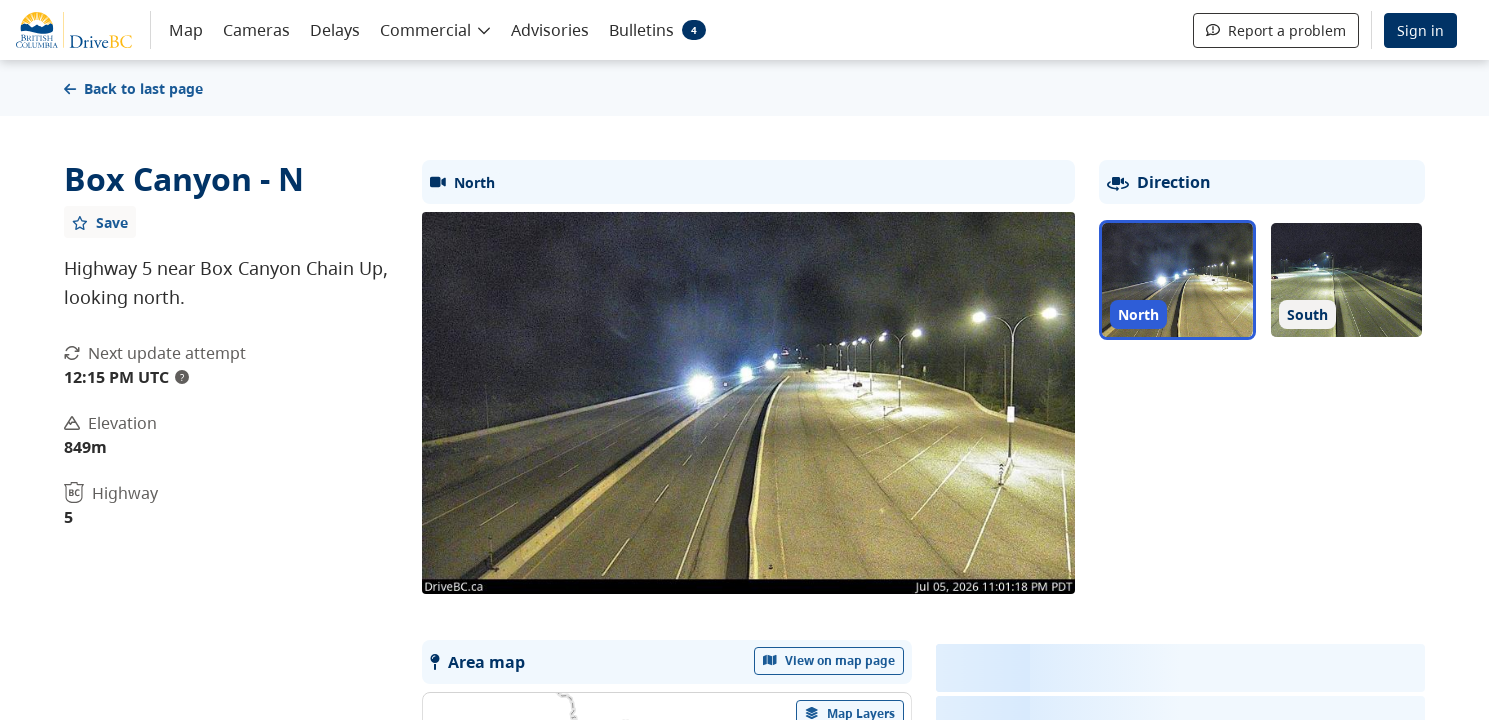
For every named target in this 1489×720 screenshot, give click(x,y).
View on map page (829, 660)
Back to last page (133, 88)
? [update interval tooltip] (182, 377)
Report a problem (1276, 30)
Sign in (1420, 30)
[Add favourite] (100, 222)
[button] (435, 29)
